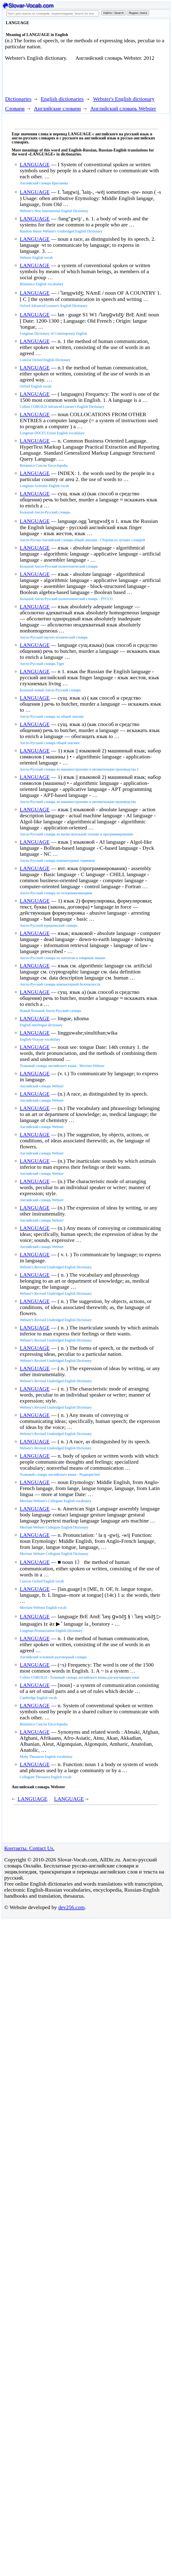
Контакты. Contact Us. (29, 1848)
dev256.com (71, 1907)
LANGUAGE (34, 164)
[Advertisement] (55, 80)
